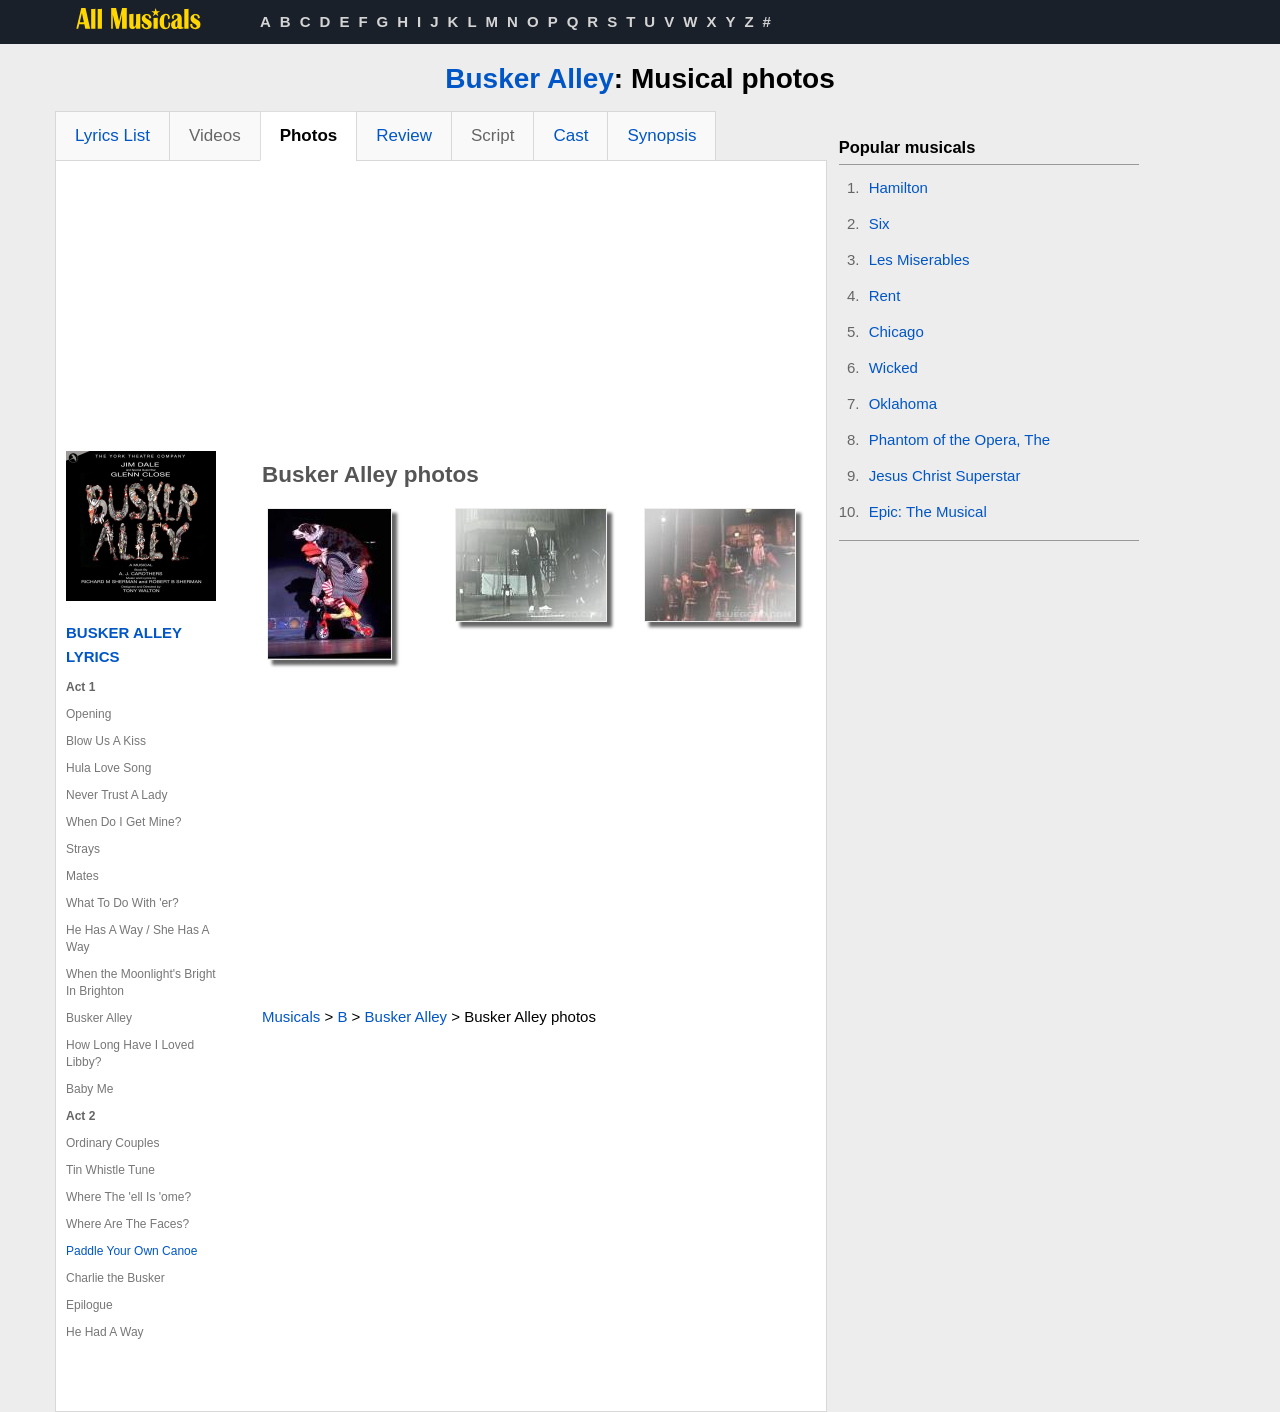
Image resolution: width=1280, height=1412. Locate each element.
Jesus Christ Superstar (945, 475)
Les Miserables (919, 259)
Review (404, 135)
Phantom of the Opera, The (960, 439)
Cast (570, 135)
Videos (215, 135)
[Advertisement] (441, 311)
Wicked (893, 367)
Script (492, 135)
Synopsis (661, 135)
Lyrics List (112, 135)
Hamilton (898, 187)
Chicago (896, 331)
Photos (309, 135)
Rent (885, 295)
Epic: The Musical (928, 511)
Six (879, 223)
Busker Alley (529, 78)
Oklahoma (903, 403)
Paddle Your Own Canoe (131, 1251)
